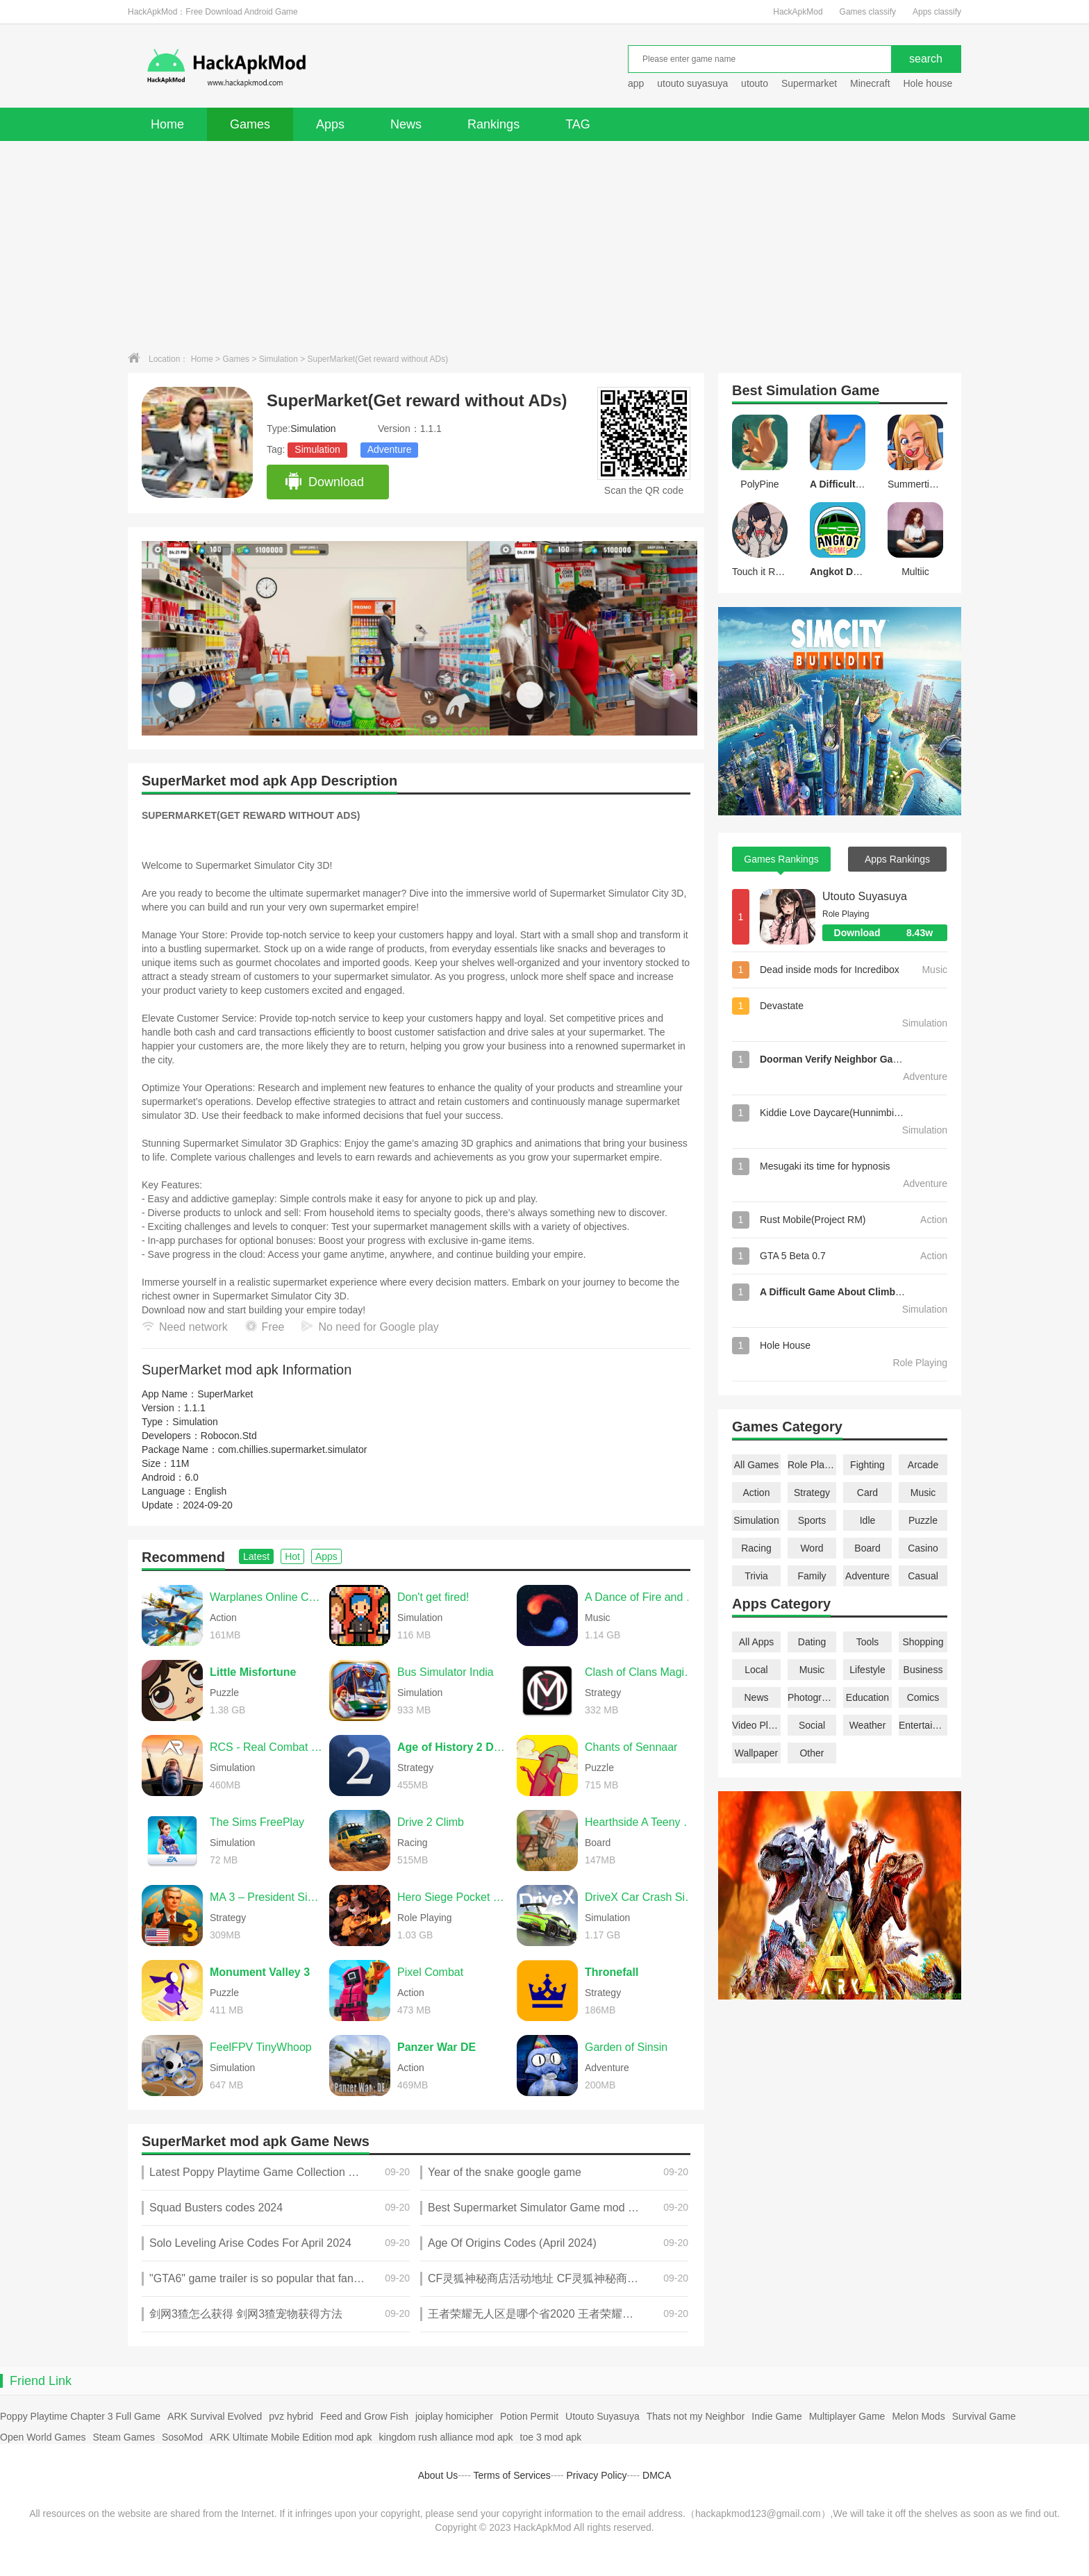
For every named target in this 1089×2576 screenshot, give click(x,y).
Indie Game (776, 2416)
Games (250, 124)
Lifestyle (867, 1669)
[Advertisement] (544, 245)
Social (812, 1725)
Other (811, 1753)
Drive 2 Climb (430, 1822)
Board (867, 1548)
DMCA (656, 2475)
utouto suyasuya (692, 83)
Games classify (868, 12)
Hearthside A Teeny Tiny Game (641, 1822)
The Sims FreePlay (257, 1822)
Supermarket (809, 83)
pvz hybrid (291, 2416)
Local (756, 1669)
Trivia (756, 1575)
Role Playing (812, 1464)
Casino (923, 1548)
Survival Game (984, 2416)
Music (923, 1492)
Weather (867, 1725)
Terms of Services (512, 2475)
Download (324, 482)
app (636, 83)
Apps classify (937, 12)
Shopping (922, 1641)
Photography (812, 1697)
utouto (754, 83)
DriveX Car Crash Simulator (641, 1897)
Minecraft (870, 83)
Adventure (389, 449)
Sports (812, 1520)
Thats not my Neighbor (696, 2416)
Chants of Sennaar (631, 1747)
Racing (756, 1548)
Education (867, 1697)
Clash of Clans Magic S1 (641, 1672)
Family (811, 1575)
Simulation (278, 359)
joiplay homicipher (454, 2416)
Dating (812, 1641)
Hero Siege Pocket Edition (453, 1897)
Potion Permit (529, 2416)
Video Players (756, 1725)
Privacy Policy (596, 2475)
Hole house (929, 83)
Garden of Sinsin (626, 2047)
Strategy (812, 1492)
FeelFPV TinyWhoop (261, 2047)
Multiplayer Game (847, 2416)
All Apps (756, 1641)
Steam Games (123, 2437)
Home (167, 124)
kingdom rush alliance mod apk (446, 2437)
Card (867, 1492)
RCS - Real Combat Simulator (266, 1747)
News (406, 124)
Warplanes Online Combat (266, 1597)
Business (923, 1669)
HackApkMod (797, 12)
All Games (756, 1464)
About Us (438, 2475)
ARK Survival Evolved (214, 2416)
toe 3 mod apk (551, 2437)
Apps (330, 124)
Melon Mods (918, 2416)
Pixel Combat (430, 1972)
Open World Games (42, 2437)
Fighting (867, 1464)
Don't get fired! (433, 1597)
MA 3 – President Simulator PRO (266, 1897)
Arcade (923, 1464)
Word (811, 1548)
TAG (577, 124)
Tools (867, 1641)
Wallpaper (757, 1753)
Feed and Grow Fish (364, 2416)
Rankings (493, 124)
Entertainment (923, 1725)
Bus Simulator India (445, 1672)
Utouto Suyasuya (864, 896)
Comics (923, 1697)
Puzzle (923, 1520)
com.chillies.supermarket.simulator (292, 1449)
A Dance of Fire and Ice (641, 1597)
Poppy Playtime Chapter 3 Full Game (80, 2416)
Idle (868, 1520)
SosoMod (182, 2437)
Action (756, 1492)
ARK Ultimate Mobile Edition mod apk (291, 2437)
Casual (923, 1575)
